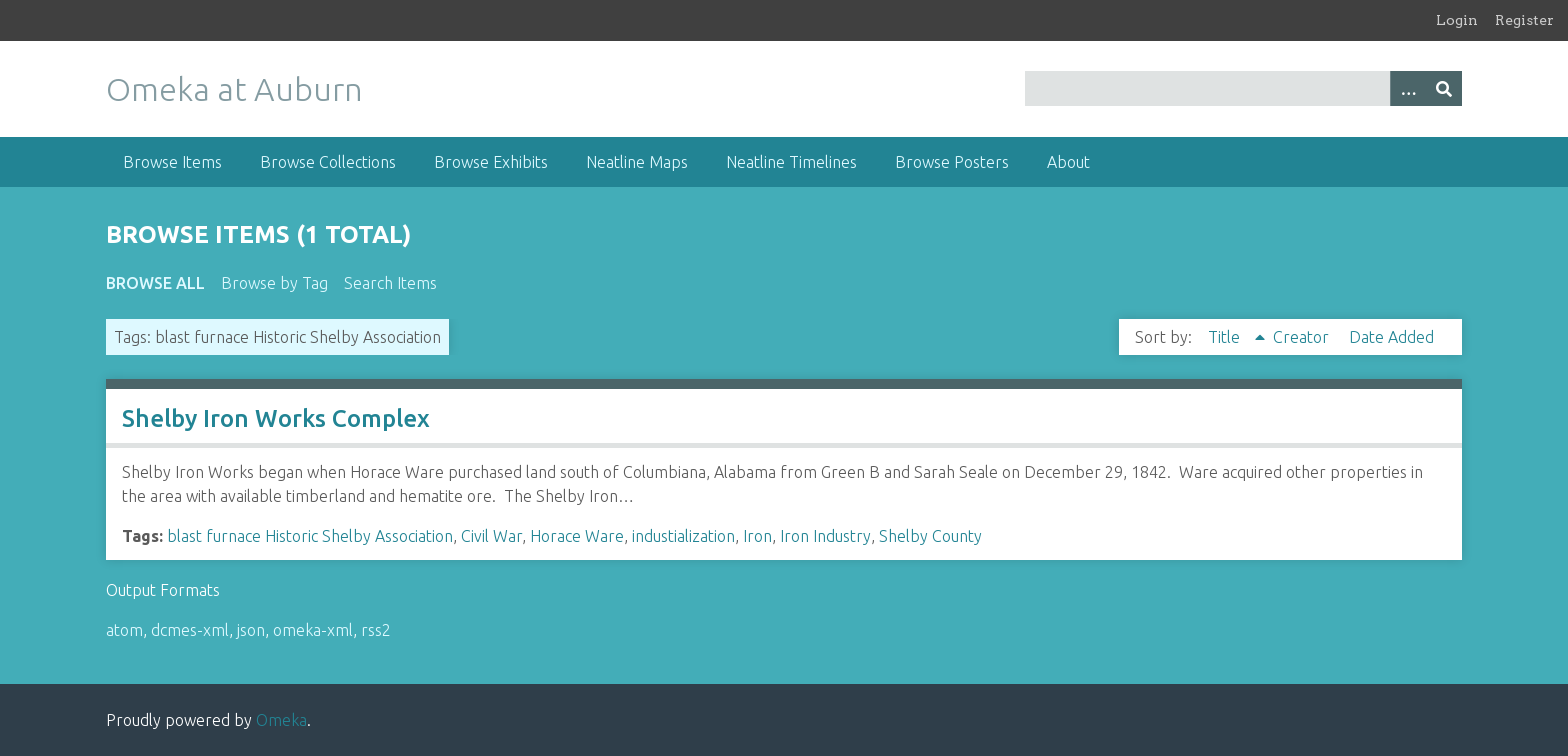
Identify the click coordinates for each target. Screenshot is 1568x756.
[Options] (1408, 88)
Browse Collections (328, 162)
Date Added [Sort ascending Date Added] (1391, 337)
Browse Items (172, 162)
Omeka (281, 720)
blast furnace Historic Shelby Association (310, 536)
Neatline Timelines (791, 162)
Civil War (491, 536)
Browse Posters (952, 162)
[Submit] (1444, 88)
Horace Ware (577, 536)
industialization (683, 536)
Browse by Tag (274, 283)
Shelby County (930, 536)
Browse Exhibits (491, 162)
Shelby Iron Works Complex (276, 418)
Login (1457, 20)
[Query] (1243, 88)
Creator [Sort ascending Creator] (1303, 337)
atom (124, 630)
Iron (757, 536)
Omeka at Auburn (234, 89)
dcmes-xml (190, 630)
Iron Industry (825, 536)
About (1068, 162)
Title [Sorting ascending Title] (1226, 337)
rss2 (376, 630)
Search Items (390, 283)
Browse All (155, 283)
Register (1524, 20)
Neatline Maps (637, 162)
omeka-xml (313, 630)
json (251, 630)
